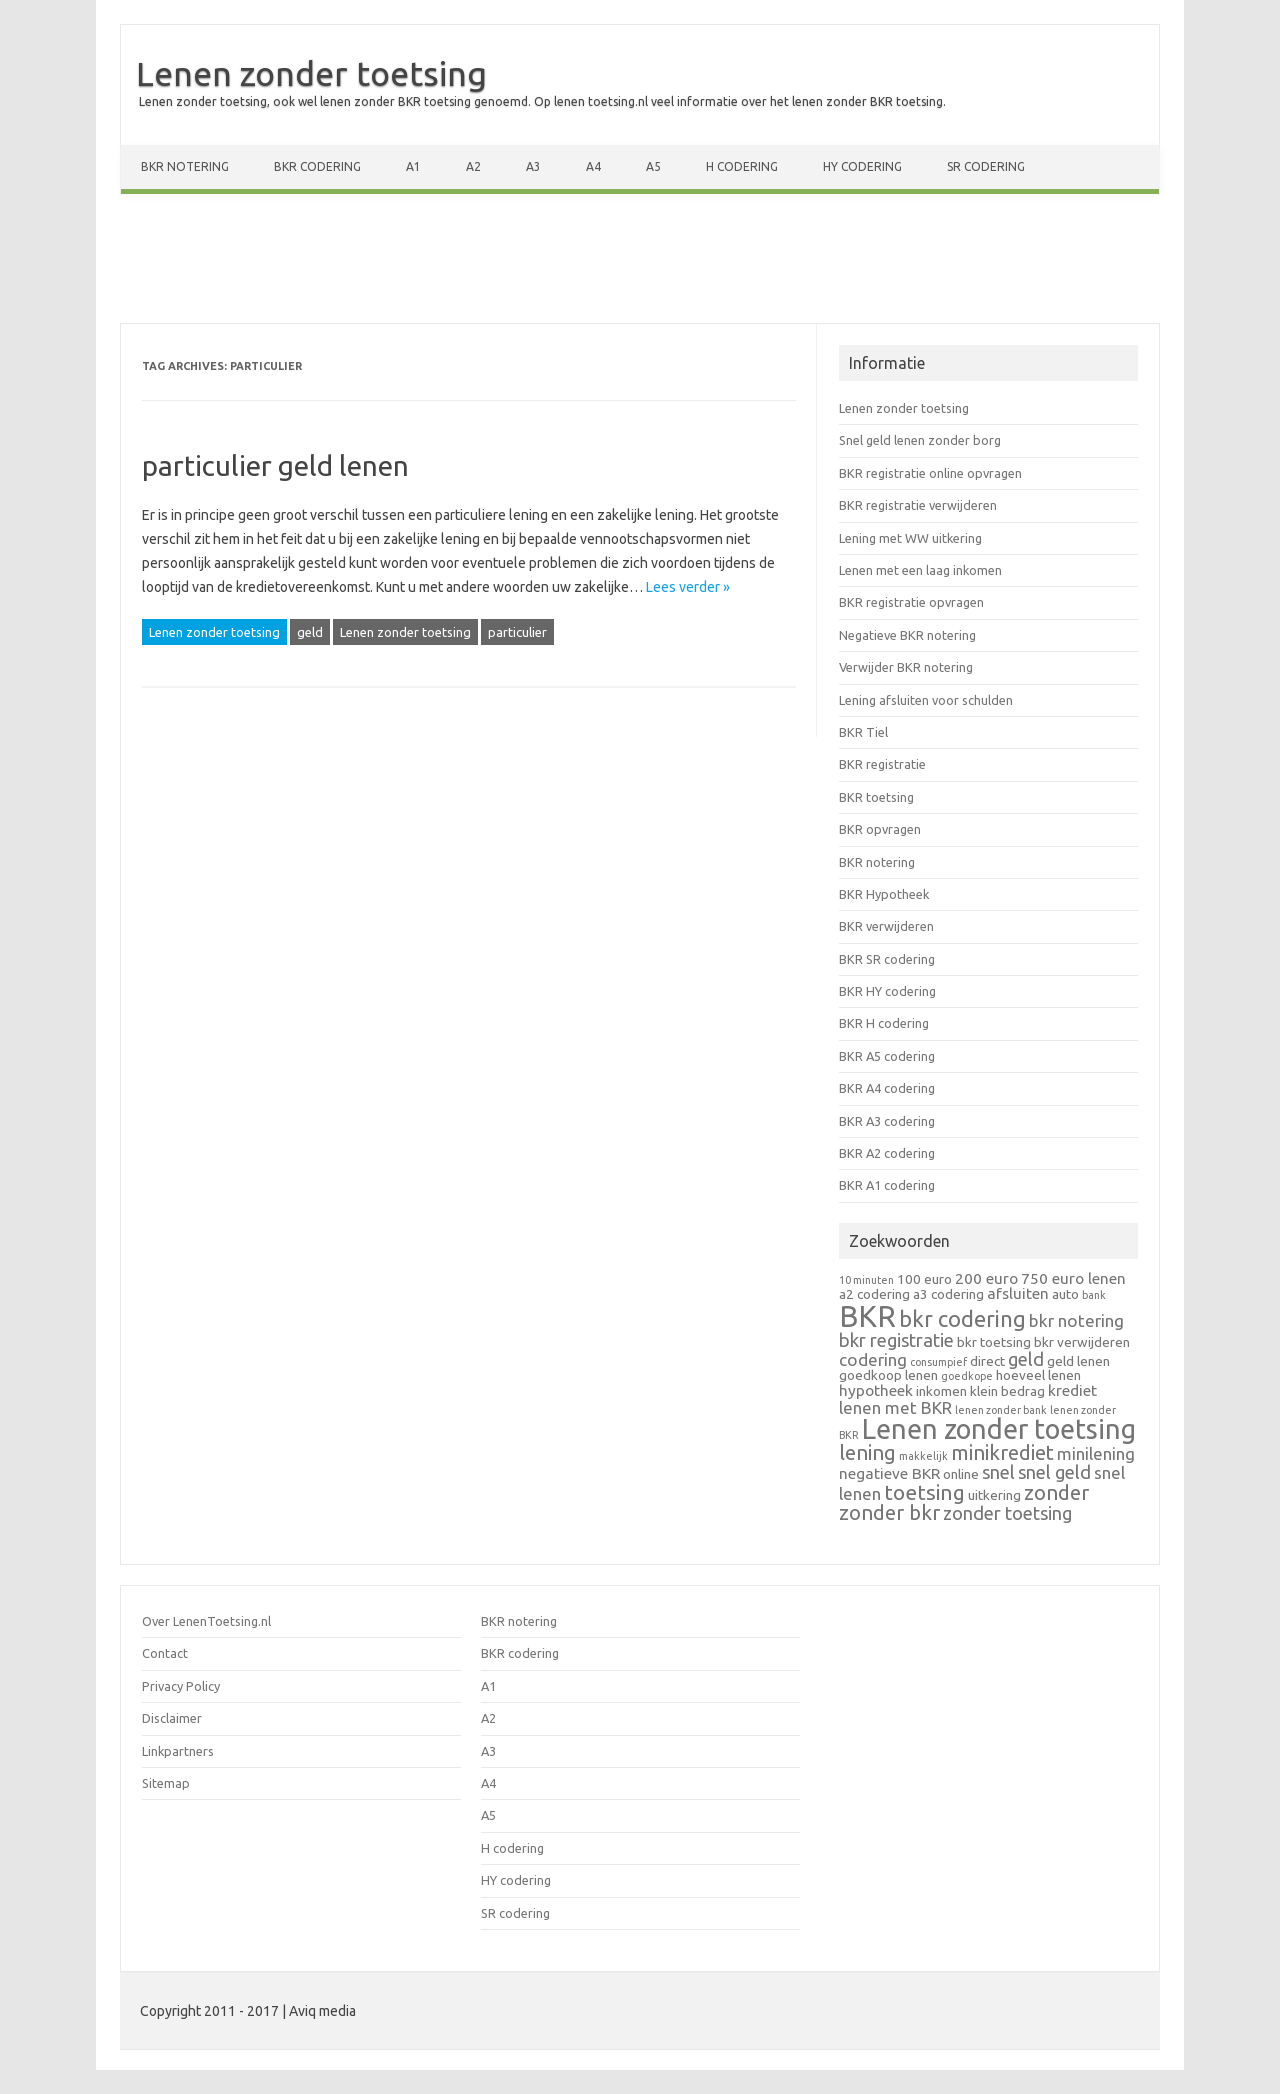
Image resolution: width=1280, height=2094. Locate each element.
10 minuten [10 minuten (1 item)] (866, 1280)
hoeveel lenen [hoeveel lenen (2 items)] (1038, 1375)
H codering (742, 166)
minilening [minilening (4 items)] (1096, 1453)
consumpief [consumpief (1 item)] (938, 1362)
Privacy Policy (181, 1686)
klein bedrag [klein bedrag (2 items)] (1007, 1391)
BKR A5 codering (887, 1056)
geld (310, 632)
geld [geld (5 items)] (1026, 1359)
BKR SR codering (887, 959)
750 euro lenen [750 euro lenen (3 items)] (1073, 1278)
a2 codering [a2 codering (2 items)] (874, 1294)
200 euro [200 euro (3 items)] (986, 1278)
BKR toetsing (876, 797)
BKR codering (317, 166)
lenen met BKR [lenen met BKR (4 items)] (895, 1407)
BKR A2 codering (887, 1153)
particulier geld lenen (275, 465)
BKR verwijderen (886, 926)
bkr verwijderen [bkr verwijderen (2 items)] (1082, 1342)
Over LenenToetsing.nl (206, 1621)
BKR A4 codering (887, 1088)
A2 (473, 166)
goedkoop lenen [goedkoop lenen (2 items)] (888, 1375)
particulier (517, 632)
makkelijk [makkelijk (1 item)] (923, 1456)
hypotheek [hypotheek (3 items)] (876, 1390)
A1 (413, 166)
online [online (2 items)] (961, 1474)
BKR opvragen (880, 829)
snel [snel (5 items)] (998, 1472)
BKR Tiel (863, 732)
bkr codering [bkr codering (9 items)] (962, 1319)
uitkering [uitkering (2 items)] (994, 1495)
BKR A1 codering (887, 1185)
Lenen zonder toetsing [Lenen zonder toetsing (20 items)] (999, 1429)
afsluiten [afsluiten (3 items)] (1018, 1293)
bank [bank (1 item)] (1094, 1295)
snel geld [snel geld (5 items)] (1054, 1472)
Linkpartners (178, 1751)
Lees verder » (688, 587)
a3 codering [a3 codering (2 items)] (948, 1294)
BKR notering (185, 166)
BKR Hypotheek (884, 894)
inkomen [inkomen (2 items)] (941, 1391)
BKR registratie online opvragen (930, 473)
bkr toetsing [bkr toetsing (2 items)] (994, 1342)
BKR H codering (884, 1023)
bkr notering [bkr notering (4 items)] (1076, 1320)
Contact (165, 1653)
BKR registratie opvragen (911, 602)
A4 (593, 166)
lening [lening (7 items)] (867, 1452)
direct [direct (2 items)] (987, 1361)
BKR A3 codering (887, 1121)
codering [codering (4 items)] (873, 1359)
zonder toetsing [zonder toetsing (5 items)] (1007, 1513)
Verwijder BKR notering (906, 667)
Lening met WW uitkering (910, 538)
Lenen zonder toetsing (311, 73)
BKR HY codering (887, 991)
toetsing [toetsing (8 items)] (924, 1492)
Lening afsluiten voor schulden (926, 700)
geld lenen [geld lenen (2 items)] (1078, 1361)
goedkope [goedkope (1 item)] (967, 1376)
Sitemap (166, 1783)
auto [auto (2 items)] (1065, 1294)
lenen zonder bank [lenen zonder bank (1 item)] (1001, 1410)
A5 (653, 166)
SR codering (986, 166)
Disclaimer (172, 1718)
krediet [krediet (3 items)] (1072, 1390)
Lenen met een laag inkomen (920, 570)
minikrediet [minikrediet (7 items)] (1002, 1452)
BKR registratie (882, 764)
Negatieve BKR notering (907, 635)
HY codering (862, 166)
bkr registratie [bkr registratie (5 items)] (896, 1340)
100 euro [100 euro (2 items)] (924, 1279)
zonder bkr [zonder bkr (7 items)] (889, 1512)
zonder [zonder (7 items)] (1056, 1492)
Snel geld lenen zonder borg (920, 440)
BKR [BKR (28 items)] (867, 1316)
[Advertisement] (640, 263)
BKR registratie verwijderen (918, 505)
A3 (533, 166)
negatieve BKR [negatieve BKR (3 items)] (889, 1473)
